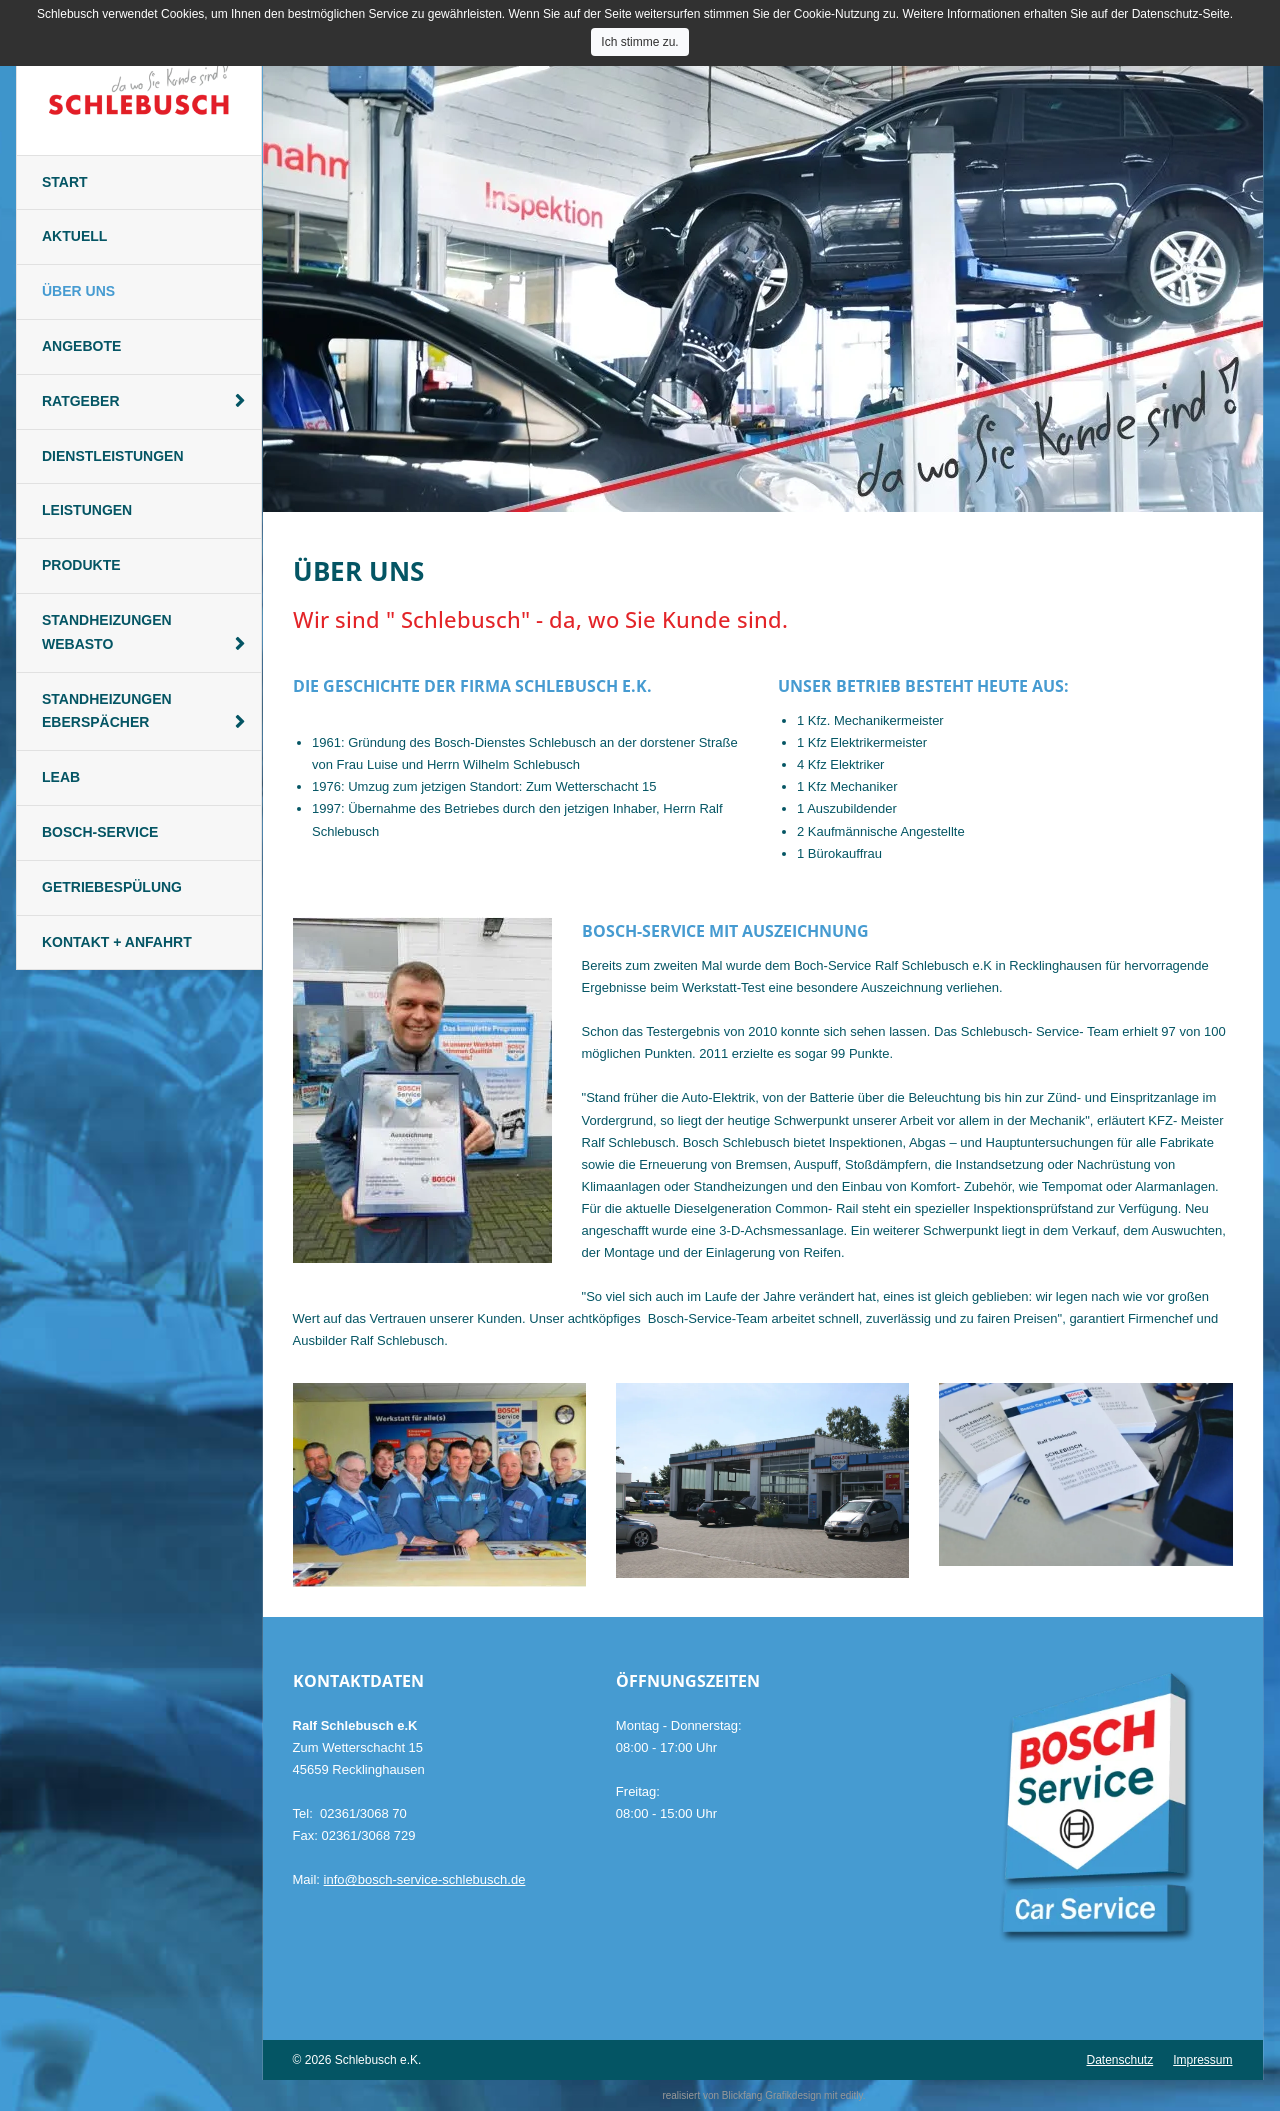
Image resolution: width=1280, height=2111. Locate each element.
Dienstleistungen (113, 456)
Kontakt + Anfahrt (117, 942)
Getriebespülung (112, 887)
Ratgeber (81, 401)
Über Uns (78, 291)
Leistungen (87, 510)
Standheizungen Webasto (107, 632)
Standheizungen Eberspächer (107, 711)
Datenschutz (1119, 2060)
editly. (852, 2095)
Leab (61, 777)
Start (65, 182)
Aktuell (74, 236)
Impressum (1202, 2060)
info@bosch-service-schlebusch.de (425, 1879)
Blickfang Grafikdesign (772, 2095)
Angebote (81, 346)
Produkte (81, 565)
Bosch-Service (100, 832)
